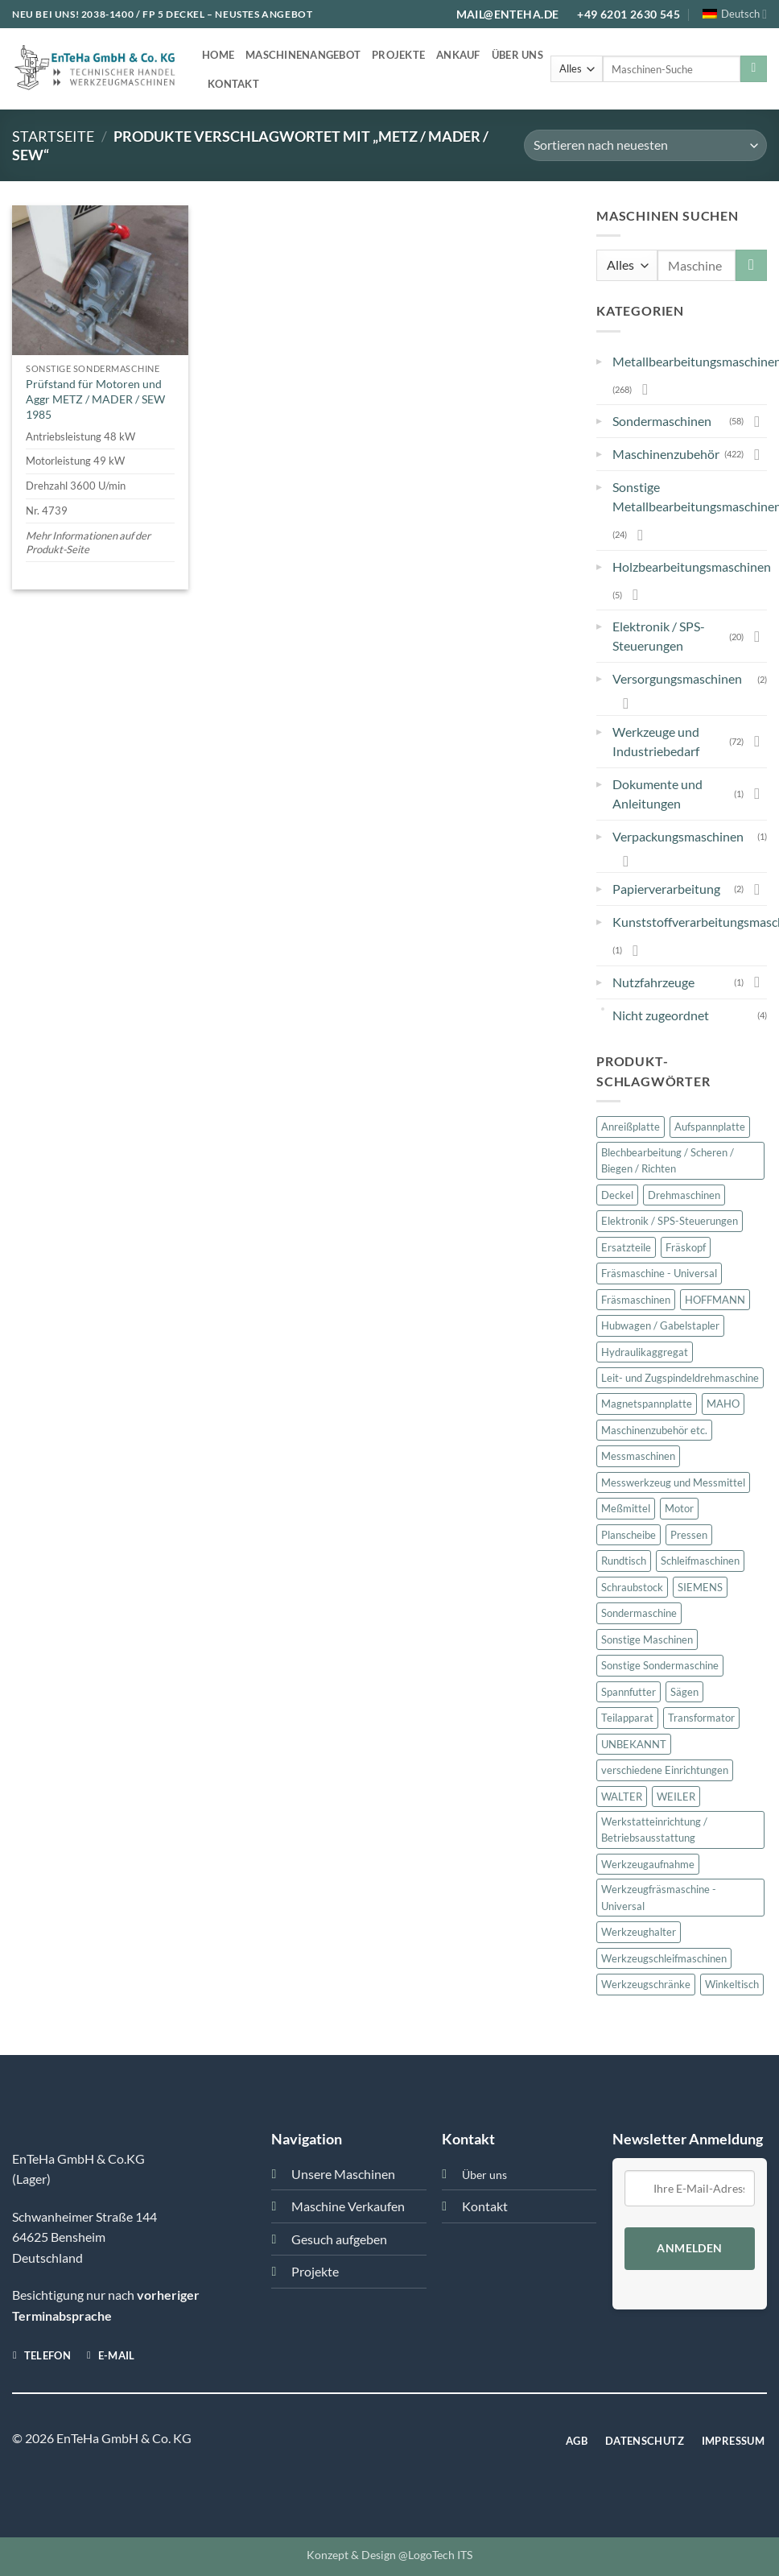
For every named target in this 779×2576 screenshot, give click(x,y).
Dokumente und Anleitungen (657, 793)
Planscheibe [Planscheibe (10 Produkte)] (628, 1534)
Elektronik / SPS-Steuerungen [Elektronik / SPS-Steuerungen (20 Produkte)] (669, 1220)
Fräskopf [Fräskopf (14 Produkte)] (686, 1247)
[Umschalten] (645, 389)
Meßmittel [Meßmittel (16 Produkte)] (625, 1508)
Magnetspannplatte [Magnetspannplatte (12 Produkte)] (646, 1403)
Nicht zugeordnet (660, 1015)
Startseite (53, 136)
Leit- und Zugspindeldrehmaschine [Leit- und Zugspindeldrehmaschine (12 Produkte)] (680, 1377)
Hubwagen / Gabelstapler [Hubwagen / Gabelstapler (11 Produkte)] (660, 1325)
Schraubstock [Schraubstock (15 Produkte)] (632, 1587)
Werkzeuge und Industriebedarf (655, 741)
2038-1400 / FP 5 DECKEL (143, 14)
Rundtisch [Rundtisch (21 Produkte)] (623, 1560)
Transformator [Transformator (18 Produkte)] (701, 1717)
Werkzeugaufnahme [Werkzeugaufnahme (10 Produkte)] (648, 1864)
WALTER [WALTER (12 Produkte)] (621, 1796)
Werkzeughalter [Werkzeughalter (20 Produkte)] (638, 1931)
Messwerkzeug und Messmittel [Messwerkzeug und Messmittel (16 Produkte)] (673, 1482)
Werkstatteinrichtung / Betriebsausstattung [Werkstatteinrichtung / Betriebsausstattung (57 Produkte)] (654, 1829)
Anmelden (689, 2248)
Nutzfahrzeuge (653, 982)
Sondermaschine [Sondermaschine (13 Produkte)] (639, 1612)
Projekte (398, 54)
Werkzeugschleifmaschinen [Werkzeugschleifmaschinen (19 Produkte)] (664, 1958)
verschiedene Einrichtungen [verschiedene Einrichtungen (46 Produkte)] (664, 1770)
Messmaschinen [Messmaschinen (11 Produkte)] (638, 1455)
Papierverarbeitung (666, 888)
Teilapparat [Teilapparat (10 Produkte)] (627, 1717)
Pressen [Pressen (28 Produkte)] (688, 1534)
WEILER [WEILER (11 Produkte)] (676, 1796)
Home (218, 54)
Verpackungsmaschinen (678, 836)
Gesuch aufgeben (339, 2239)
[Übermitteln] (753, 69)
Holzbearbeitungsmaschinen (691, 566)
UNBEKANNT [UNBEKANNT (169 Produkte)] (633, 1744)
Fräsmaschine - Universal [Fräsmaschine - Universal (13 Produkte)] (659, 1273)
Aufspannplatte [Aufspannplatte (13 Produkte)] (709, 1126)
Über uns (517, 54)
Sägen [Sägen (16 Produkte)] (684, 1691)
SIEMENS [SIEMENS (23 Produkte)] (700, 1587)
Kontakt (233, 83)
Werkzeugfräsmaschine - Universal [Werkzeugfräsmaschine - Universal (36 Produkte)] (658, 1897)
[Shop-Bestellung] (645, 145)
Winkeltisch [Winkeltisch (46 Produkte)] (732, 1984)
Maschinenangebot (303, 54)
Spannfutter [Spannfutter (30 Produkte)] (628, 1691)
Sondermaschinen (661, 420)
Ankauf (458, 54)
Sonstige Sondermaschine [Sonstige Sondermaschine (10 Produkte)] (660, 1665)
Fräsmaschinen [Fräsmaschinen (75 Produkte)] (635, 1299)
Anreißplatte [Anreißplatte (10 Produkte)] (630, 1126)
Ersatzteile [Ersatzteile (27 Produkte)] (626, 1247)
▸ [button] (599, 358)
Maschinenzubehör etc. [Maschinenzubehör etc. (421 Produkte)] (654, 1430)
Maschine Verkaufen (348, 2206)
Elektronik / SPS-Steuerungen (658, 635)
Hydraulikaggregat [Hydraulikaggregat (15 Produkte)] (644, 1352)
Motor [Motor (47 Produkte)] (679, 1508)
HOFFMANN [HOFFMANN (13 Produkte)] (715, 1299)
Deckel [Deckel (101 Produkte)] (617, 1195)
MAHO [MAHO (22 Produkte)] (723, 1403)
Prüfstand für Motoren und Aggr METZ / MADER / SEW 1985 (95, 398)
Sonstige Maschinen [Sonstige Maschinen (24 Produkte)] (647, 1639)
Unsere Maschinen (343, 2173)
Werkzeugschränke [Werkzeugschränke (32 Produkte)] (645, 1984)
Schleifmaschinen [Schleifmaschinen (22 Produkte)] (700, 1560)
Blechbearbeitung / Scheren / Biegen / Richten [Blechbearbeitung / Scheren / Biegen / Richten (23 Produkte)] (667, 1160)
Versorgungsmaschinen (677, 678)
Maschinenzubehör (665, 453)
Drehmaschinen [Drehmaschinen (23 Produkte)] (684, 1195)
